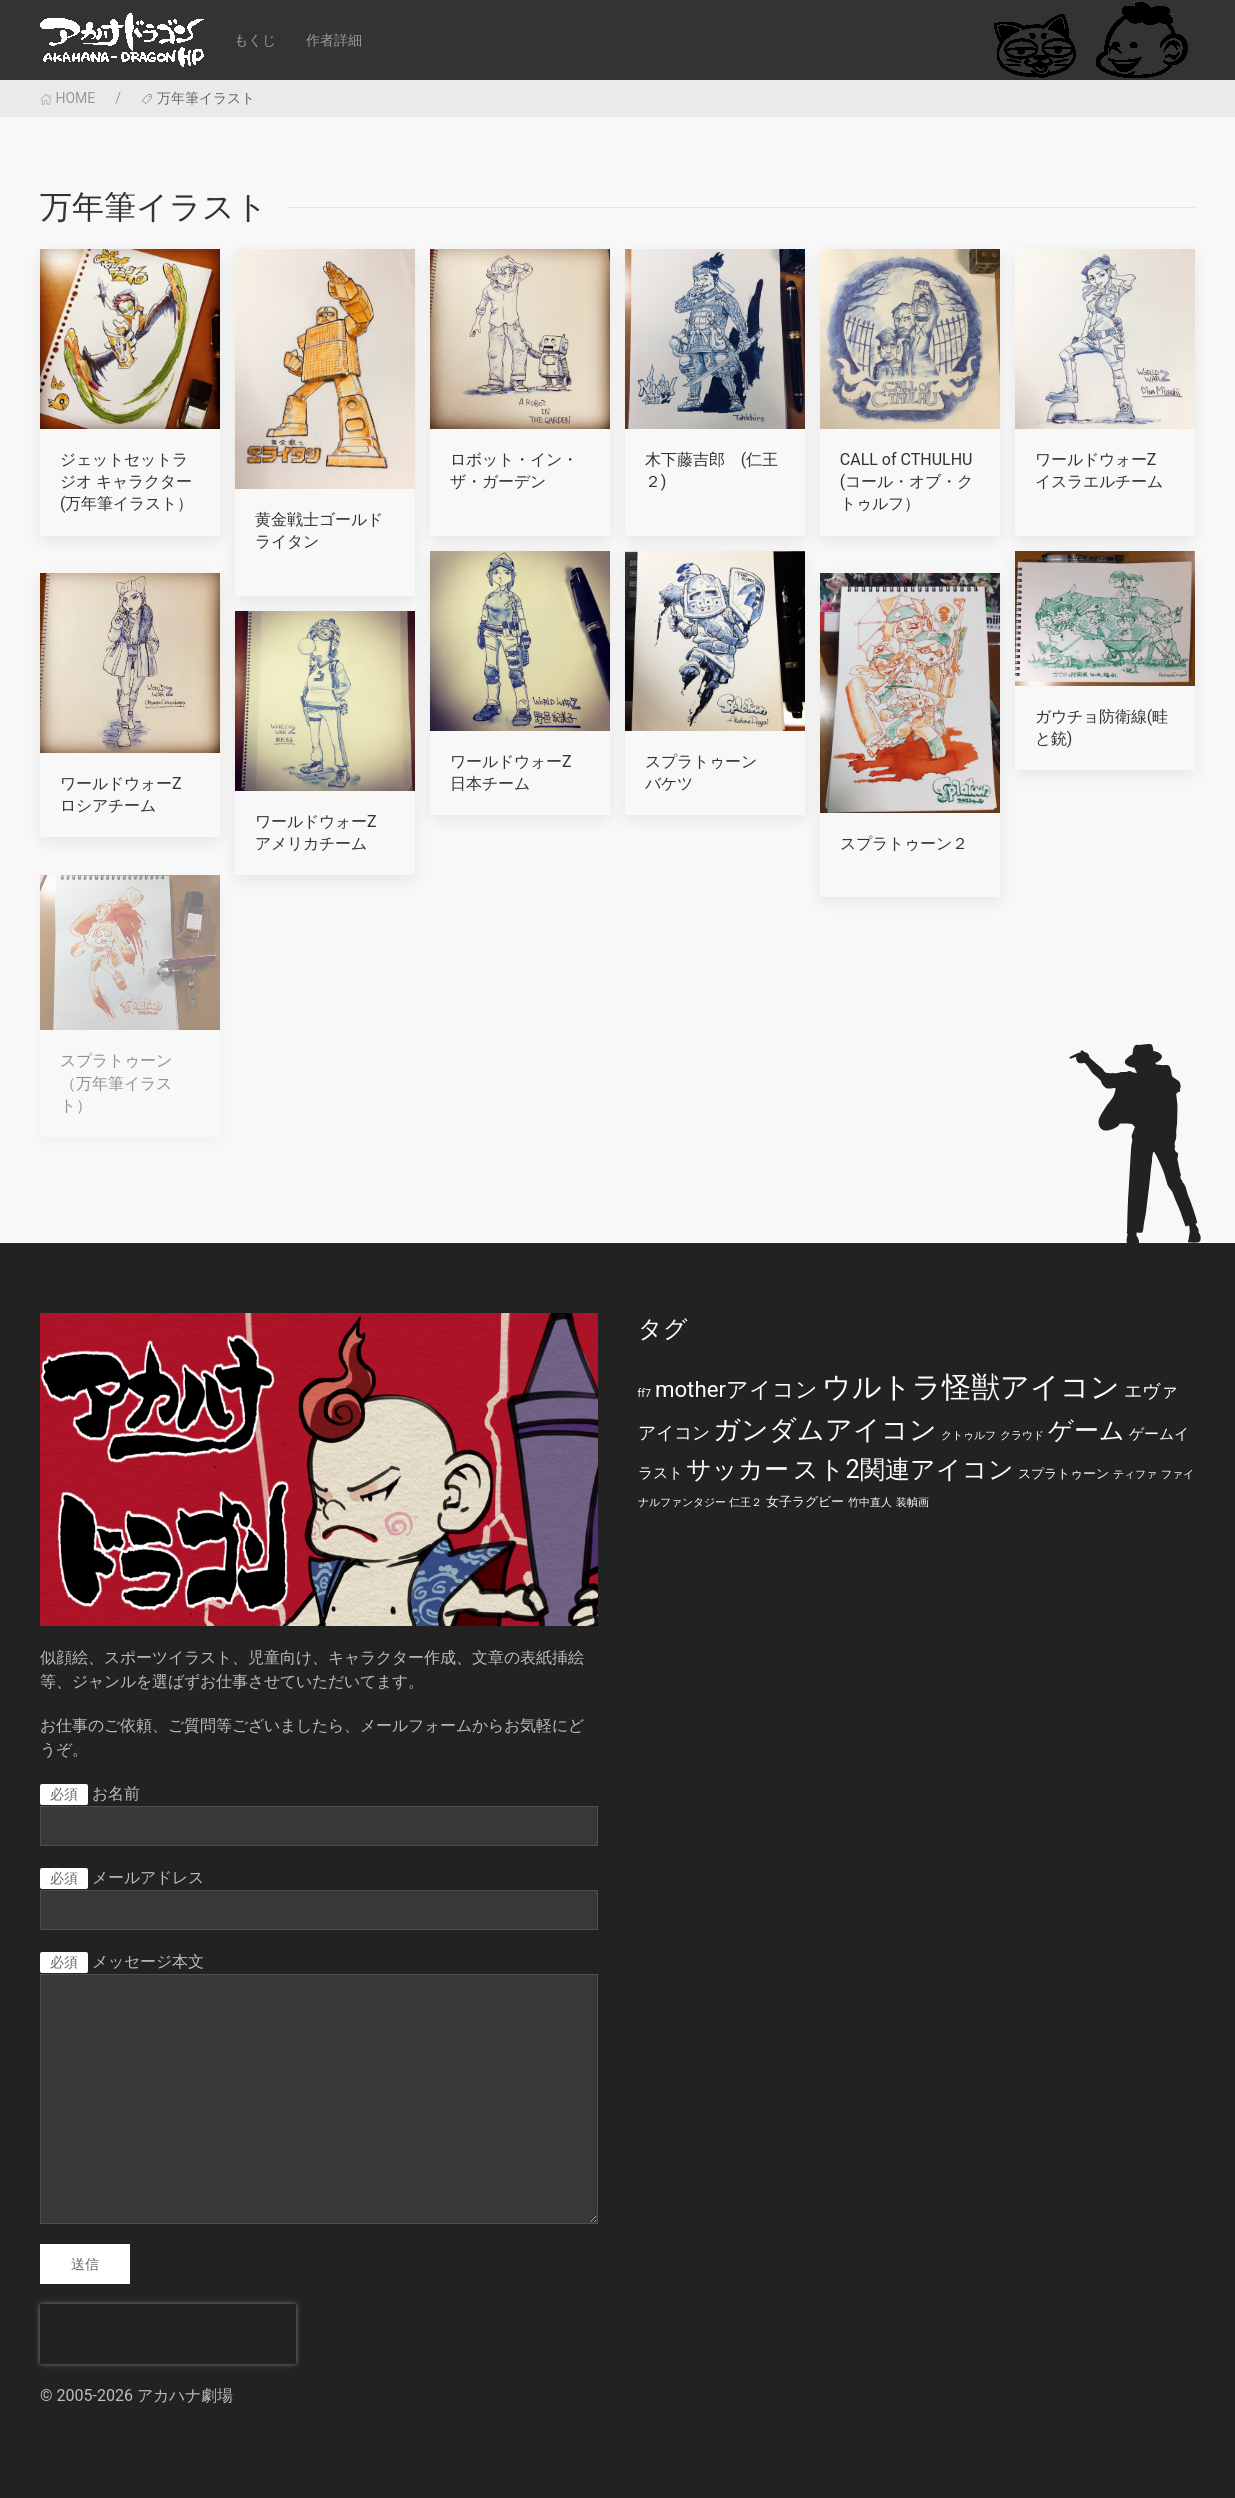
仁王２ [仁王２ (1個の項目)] (745, 1502)
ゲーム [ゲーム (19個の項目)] (1086, 1430)
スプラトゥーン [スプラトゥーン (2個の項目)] (1063, 1473)
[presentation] (168, 2334)
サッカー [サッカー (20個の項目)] (737, 1469)
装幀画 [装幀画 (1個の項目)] (912, 1502)
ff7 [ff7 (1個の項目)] (644, 1393)
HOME (67, 98)
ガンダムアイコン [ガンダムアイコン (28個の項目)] (825, 1430)
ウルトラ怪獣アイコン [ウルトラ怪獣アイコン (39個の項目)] (971, 1387)
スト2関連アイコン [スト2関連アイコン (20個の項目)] (903, 1469)
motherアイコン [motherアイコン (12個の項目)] (736, 1389)
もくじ (255, 40)
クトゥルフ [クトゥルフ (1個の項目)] (968, 1435)
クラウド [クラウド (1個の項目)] (1022, 1435)
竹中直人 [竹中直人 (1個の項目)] (870, 1502)
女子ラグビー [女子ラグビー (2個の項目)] (805, 1501)
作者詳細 (334, 40)
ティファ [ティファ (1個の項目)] (1135, 1474)
